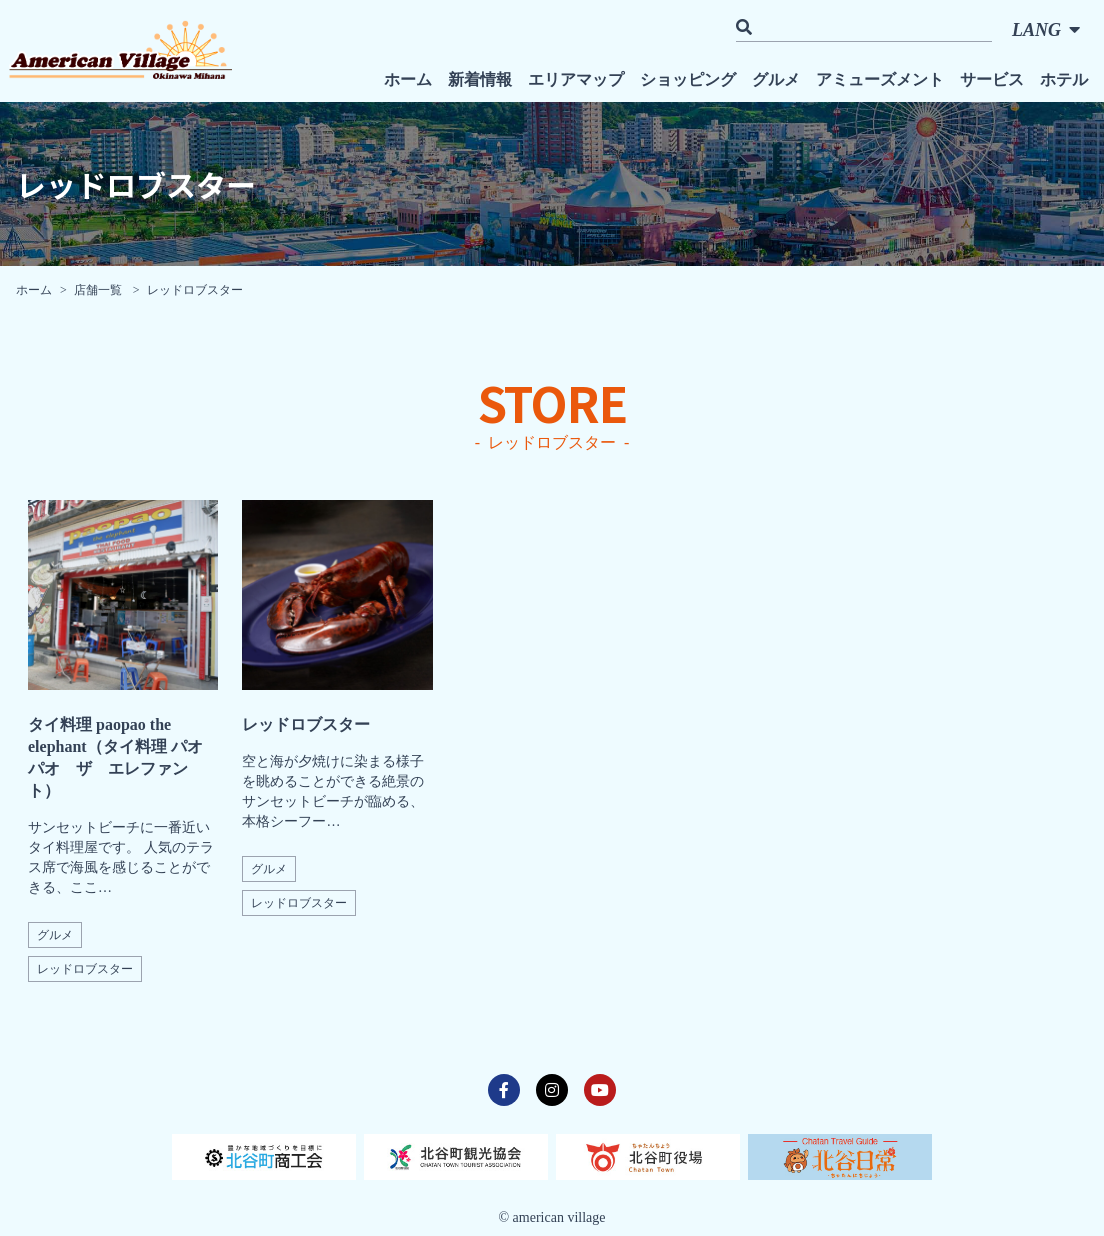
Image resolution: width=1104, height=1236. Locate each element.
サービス (992, 79)
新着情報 (480, 79)
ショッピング (688, 79)
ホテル (1064, 79)
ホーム (408, 79)
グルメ (776, 79)
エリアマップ (576, 79)
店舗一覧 (99, 290)
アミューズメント (880, 79)
